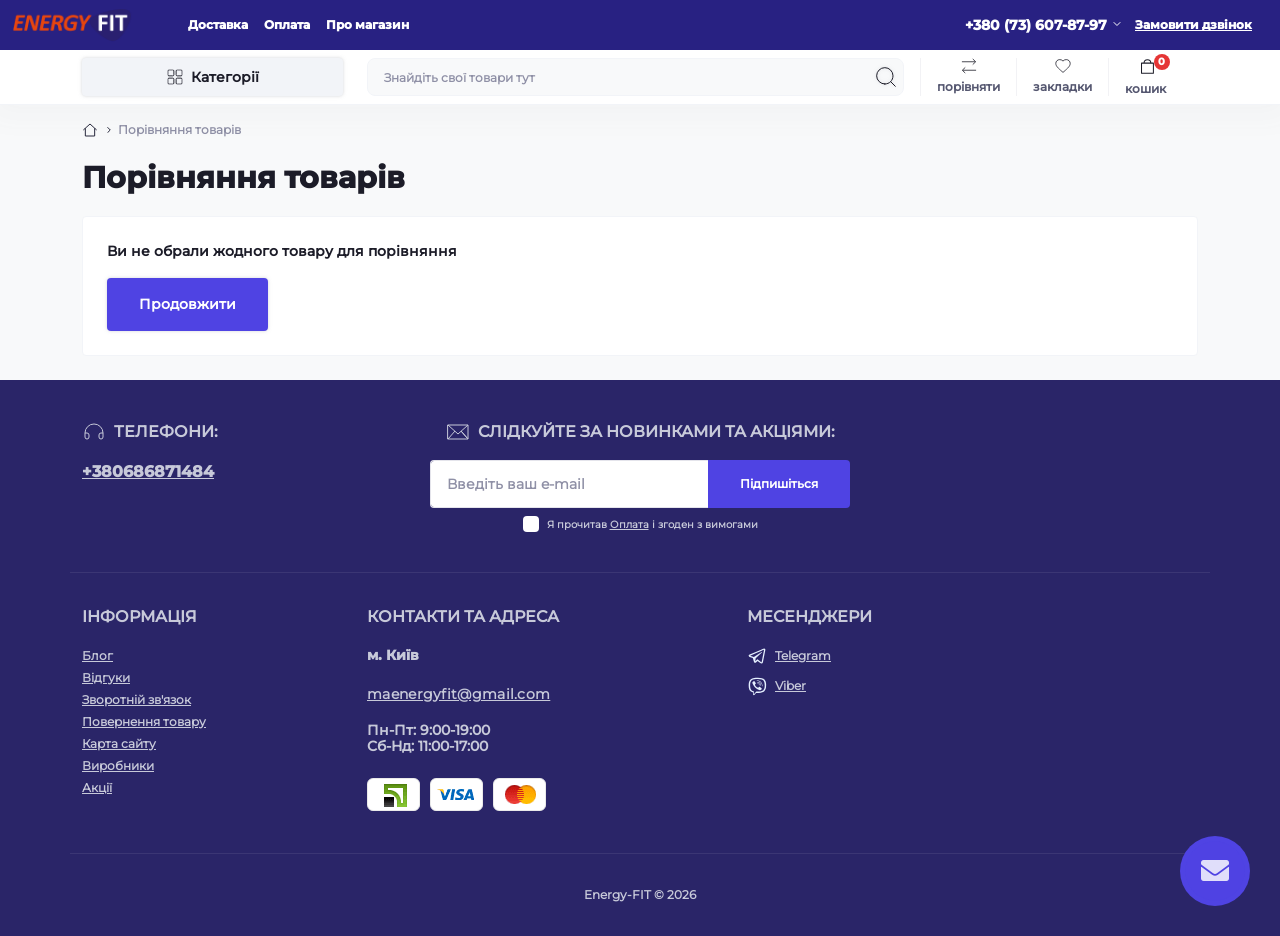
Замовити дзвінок (1193, 24)
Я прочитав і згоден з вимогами (652, 524)
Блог (97, 655)
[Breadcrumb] (90, 130)
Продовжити (187, 304)
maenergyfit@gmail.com (458, 694)
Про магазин (367, 24)
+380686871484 (148, 471)
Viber (790, 685)
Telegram (803, 655)
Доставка (218, 24)
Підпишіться (779, 483)
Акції (97, 787)
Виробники (118, 765)
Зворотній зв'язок (136, 699)
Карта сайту (119, 743)
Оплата (287, 24)
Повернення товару (144, 721)
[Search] (886, 77)
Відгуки (106, 677)
